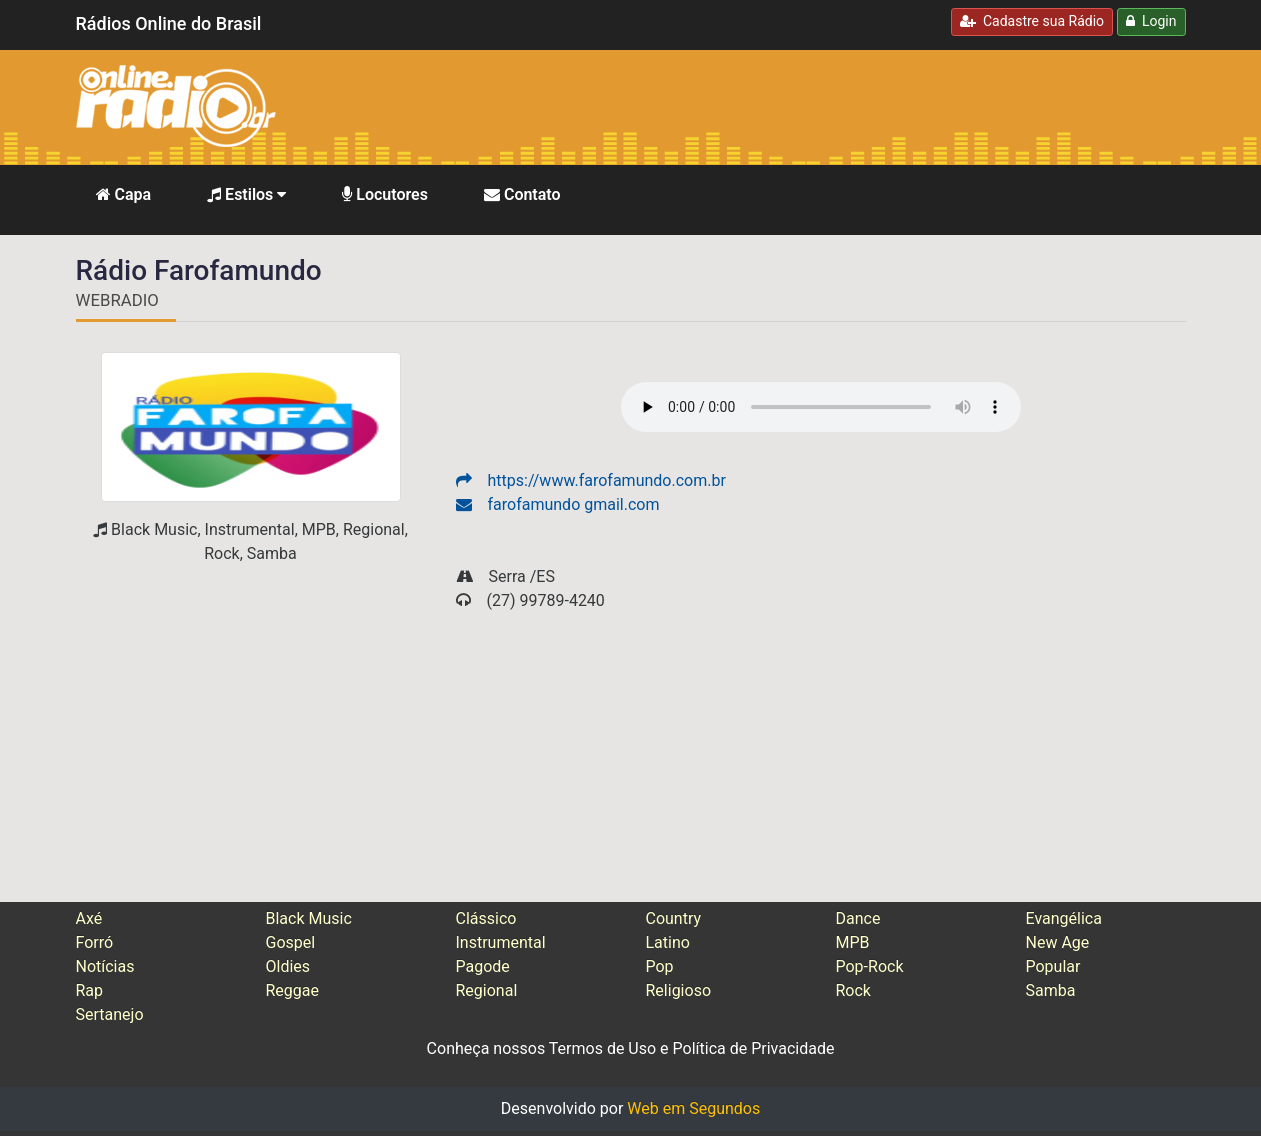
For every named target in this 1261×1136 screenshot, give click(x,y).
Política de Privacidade (754, 1048)
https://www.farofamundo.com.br (591, 480)
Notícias (105, 966)
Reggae (293, 990)
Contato (522, 194)
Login (1151, 21)
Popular (1053, 966)
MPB (853, 942)
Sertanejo (110, 1014)
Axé (89, 918)
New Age (1058, 942)
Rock (853, 990)
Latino (668, 942)
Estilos (246, 194)
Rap (90, 990)
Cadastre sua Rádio (1032, 21)
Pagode (483, 966)
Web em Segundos (693, 1108)
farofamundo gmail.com (558, 504)
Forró (95, 942)
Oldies (288, 966)
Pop (660, 966)
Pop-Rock (870, 966)
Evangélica (1064, 918)
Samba (1051, 990)
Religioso (679, 990)
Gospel (291, 942)
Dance (858, 918)
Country (674, 918)
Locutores (385, 194)
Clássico (486, 918)
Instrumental (501, 942)
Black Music (309, 918)
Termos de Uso (602, 1048)
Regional (487, 990)
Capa (124, 194)
